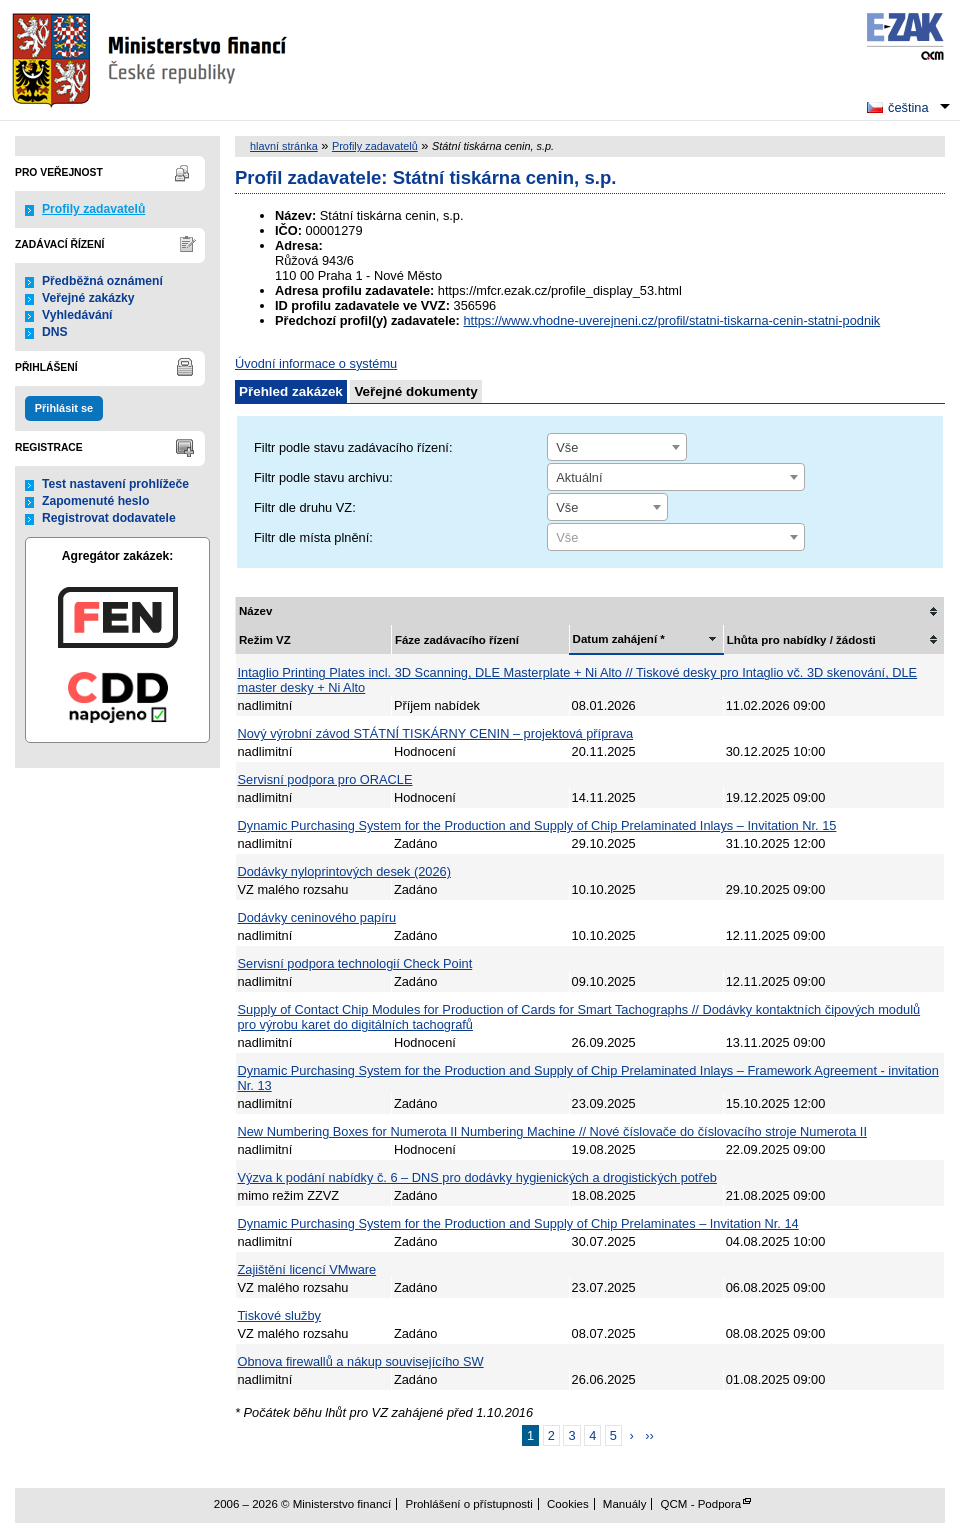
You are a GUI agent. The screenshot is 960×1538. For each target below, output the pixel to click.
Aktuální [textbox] (579, 477)
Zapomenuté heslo (95, 501)
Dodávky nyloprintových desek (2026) (344, 871)
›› (649, 1435)
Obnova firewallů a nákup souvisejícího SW (361, 1361)
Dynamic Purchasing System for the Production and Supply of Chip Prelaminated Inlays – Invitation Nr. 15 (537, 825)
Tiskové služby (279, 1315)
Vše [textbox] (567, 447)
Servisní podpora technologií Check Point (355, 963)
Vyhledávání (77, 315)
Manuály (625, 1504)
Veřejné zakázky (88, 298)
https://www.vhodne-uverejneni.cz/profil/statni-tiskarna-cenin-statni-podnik (671, 320)
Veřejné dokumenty (415, 391)
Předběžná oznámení (102, 281)
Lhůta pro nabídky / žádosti (801, 640)
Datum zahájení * (619, 639)
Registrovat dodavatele (109, 518)
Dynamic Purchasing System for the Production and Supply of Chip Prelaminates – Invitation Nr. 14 (518, 1223)
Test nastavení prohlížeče (115, 484)
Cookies (568, 1504)
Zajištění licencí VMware (307, 1269)
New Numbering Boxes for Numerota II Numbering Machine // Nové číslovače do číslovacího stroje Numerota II (552, 1131)
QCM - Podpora (701, 1504)
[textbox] (676, 538)
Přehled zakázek (291, 391)
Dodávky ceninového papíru (317, 917)
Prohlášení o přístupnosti (468, 1504)
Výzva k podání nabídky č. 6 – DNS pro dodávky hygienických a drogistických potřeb (477, 1177)
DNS (55, 332)
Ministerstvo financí (152, 60)
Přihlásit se (64, 408)
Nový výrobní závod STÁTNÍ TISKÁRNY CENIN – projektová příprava (436, 733)
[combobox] (617, 447)
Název (255, 611)
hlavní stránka (284, 146)
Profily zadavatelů (93, 209)
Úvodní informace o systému (316, 363)
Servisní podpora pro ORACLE (325, 779)
